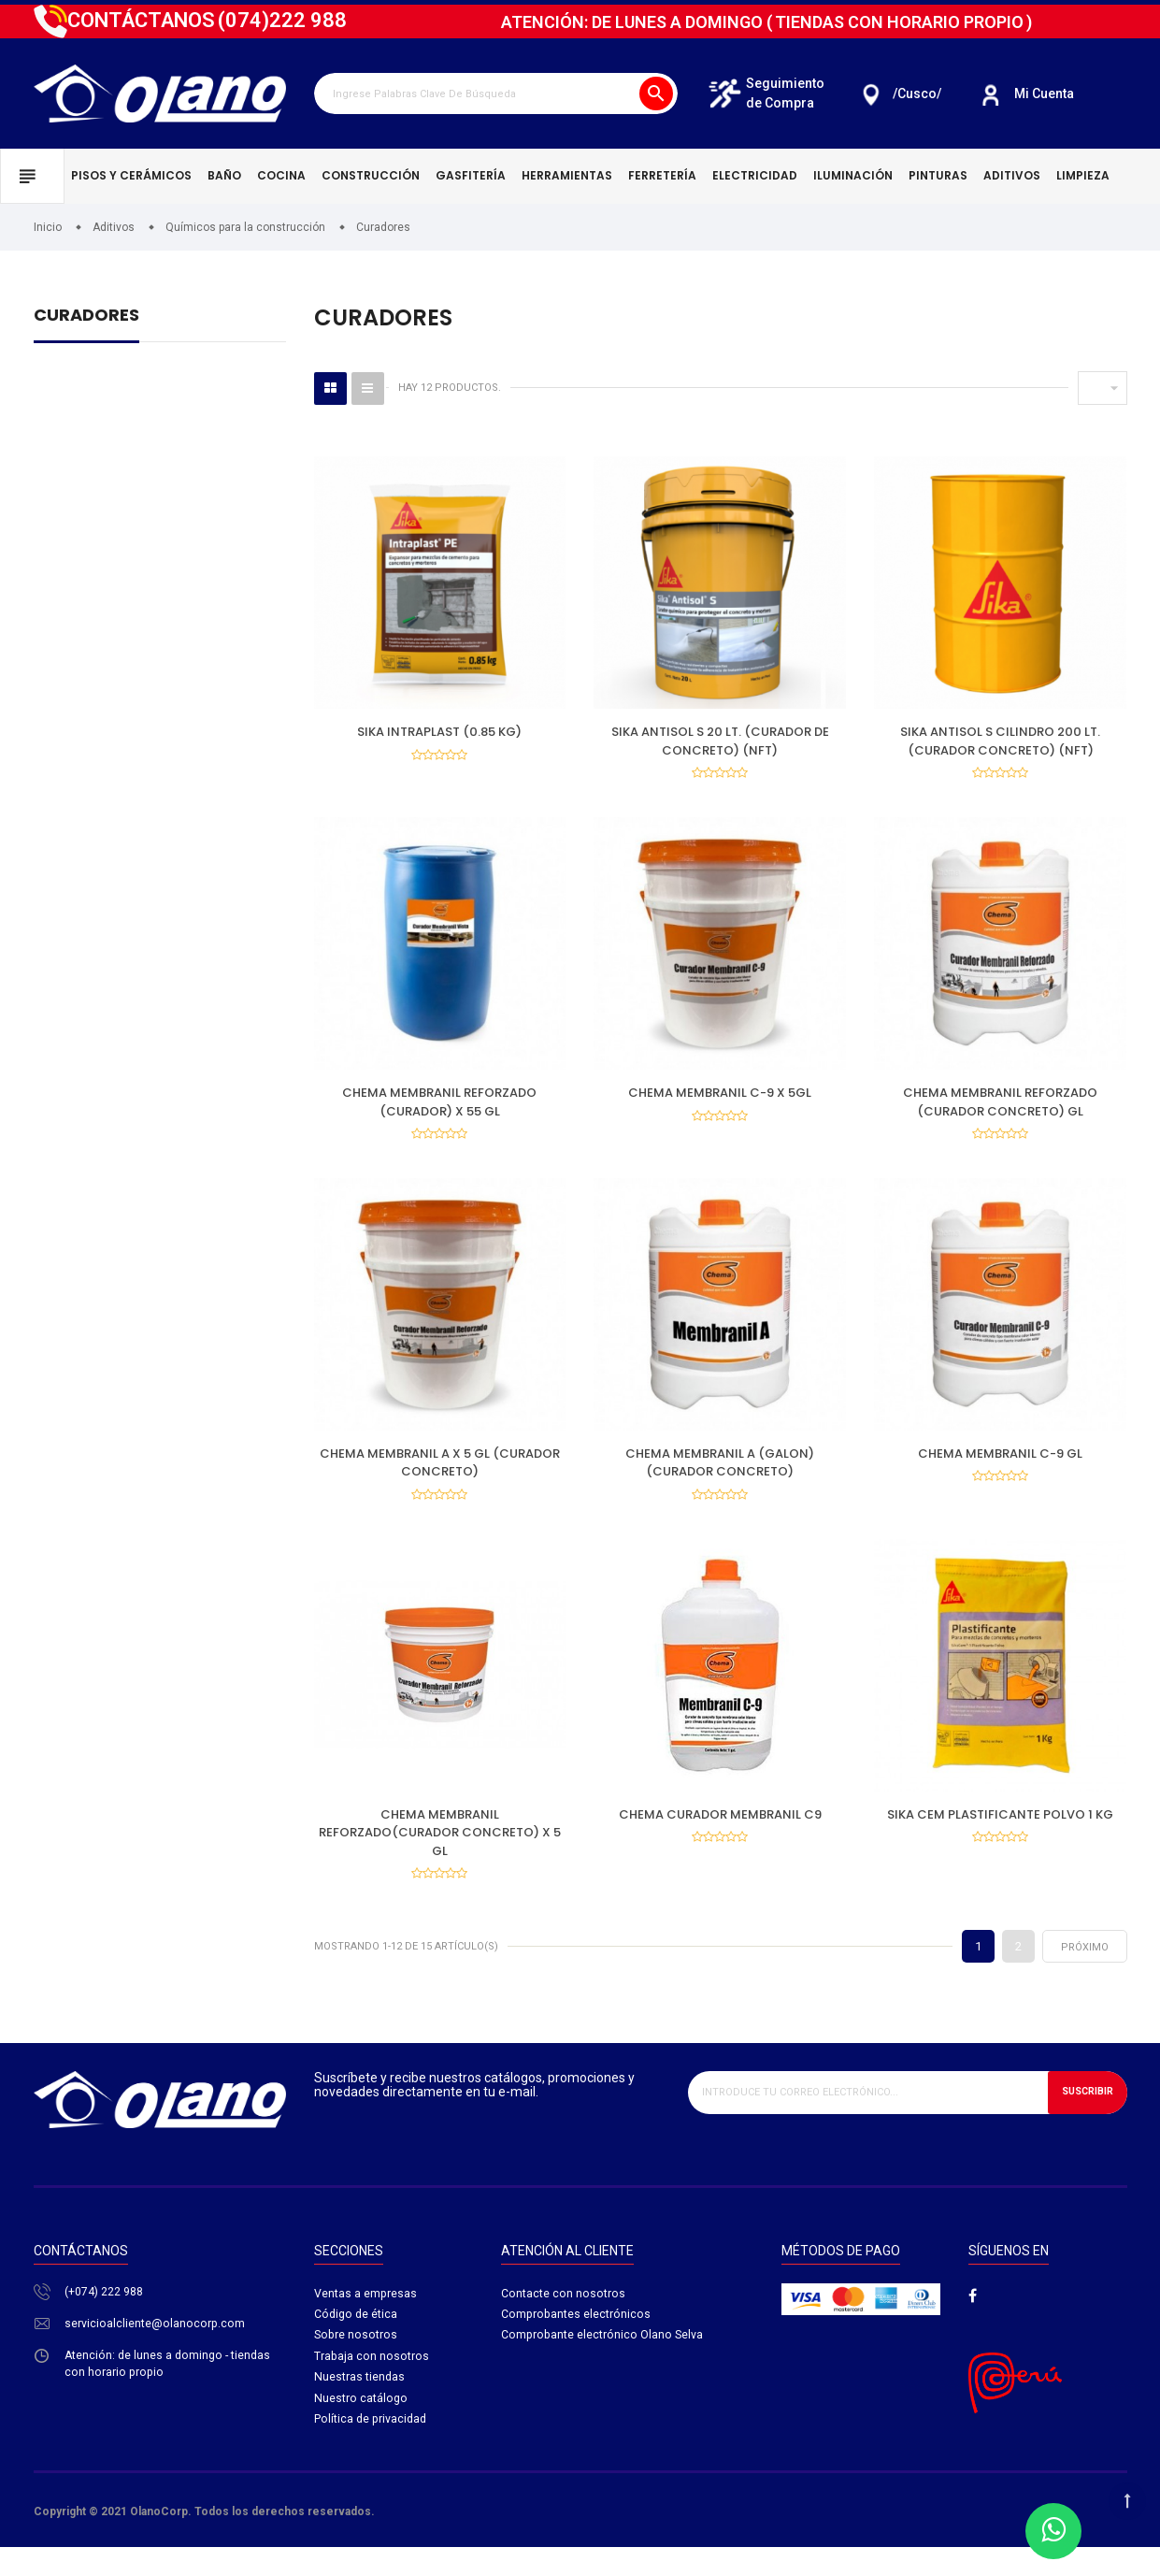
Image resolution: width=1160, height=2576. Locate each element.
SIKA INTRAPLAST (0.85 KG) (439, 732)
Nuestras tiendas (360, 2410)
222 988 (282, 20)
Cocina (281, 175)
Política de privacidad (372, 2454)
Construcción (371, 175)
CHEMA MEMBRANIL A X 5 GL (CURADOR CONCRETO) (440, 1477)
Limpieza (1083, 175)
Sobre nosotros (356, 2366)
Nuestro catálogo (361, 2432)
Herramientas (567, 175)
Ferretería (662, 175)
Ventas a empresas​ (366, 2322)
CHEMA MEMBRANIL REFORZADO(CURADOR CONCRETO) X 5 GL (440, 1853)
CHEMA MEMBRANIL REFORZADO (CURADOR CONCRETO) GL (1000, 1109)
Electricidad (754, 175)
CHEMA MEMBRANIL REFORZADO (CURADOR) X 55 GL (439, 1109)
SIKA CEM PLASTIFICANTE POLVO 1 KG (1000, 1835)
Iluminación (853, 175)
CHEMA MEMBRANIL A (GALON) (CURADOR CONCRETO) (719, 1477)
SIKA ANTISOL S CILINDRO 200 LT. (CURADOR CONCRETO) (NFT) (1000, 741)
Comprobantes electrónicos (576, 2344)
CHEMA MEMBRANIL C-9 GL (1000, 1467)
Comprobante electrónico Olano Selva (603, 2366)
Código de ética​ (357, 2344)
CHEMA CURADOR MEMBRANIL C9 (720, 1835)
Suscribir (1083, 2120)
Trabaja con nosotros (372, 2388)
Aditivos (1011, 175)
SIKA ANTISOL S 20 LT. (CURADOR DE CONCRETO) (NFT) (720, 741)
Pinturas (938, 175)
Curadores (86, 316)
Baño (224, 175)
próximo (1085, 1975)
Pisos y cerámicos (131, 175)
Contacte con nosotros (563, 2322)
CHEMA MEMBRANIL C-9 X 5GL (719, 1100)
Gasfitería (471, 175)
